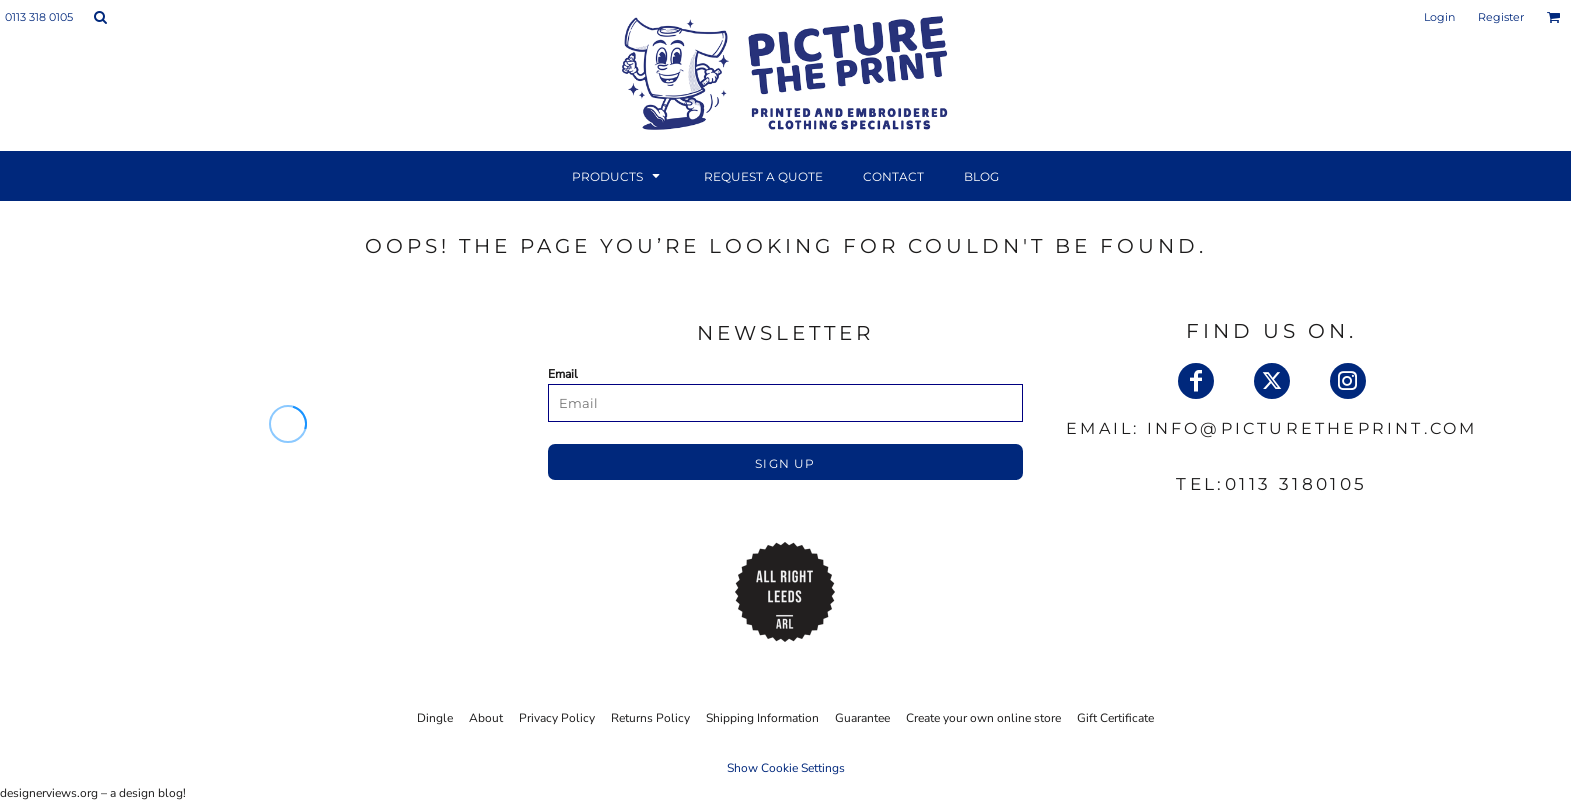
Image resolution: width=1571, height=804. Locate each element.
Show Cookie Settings (786, 768)
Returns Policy (650, 718)
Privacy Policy (557, 718)
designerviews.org (49, 793)
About (486, 718)
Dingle (435, 718)
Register (1501, 17)
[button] (100, 17)
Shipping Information (762, 718)
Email (563, 374)
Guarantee (862, 718)
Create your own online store (983, 718)
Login (1439, 17)
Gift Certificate (1115, 718)
